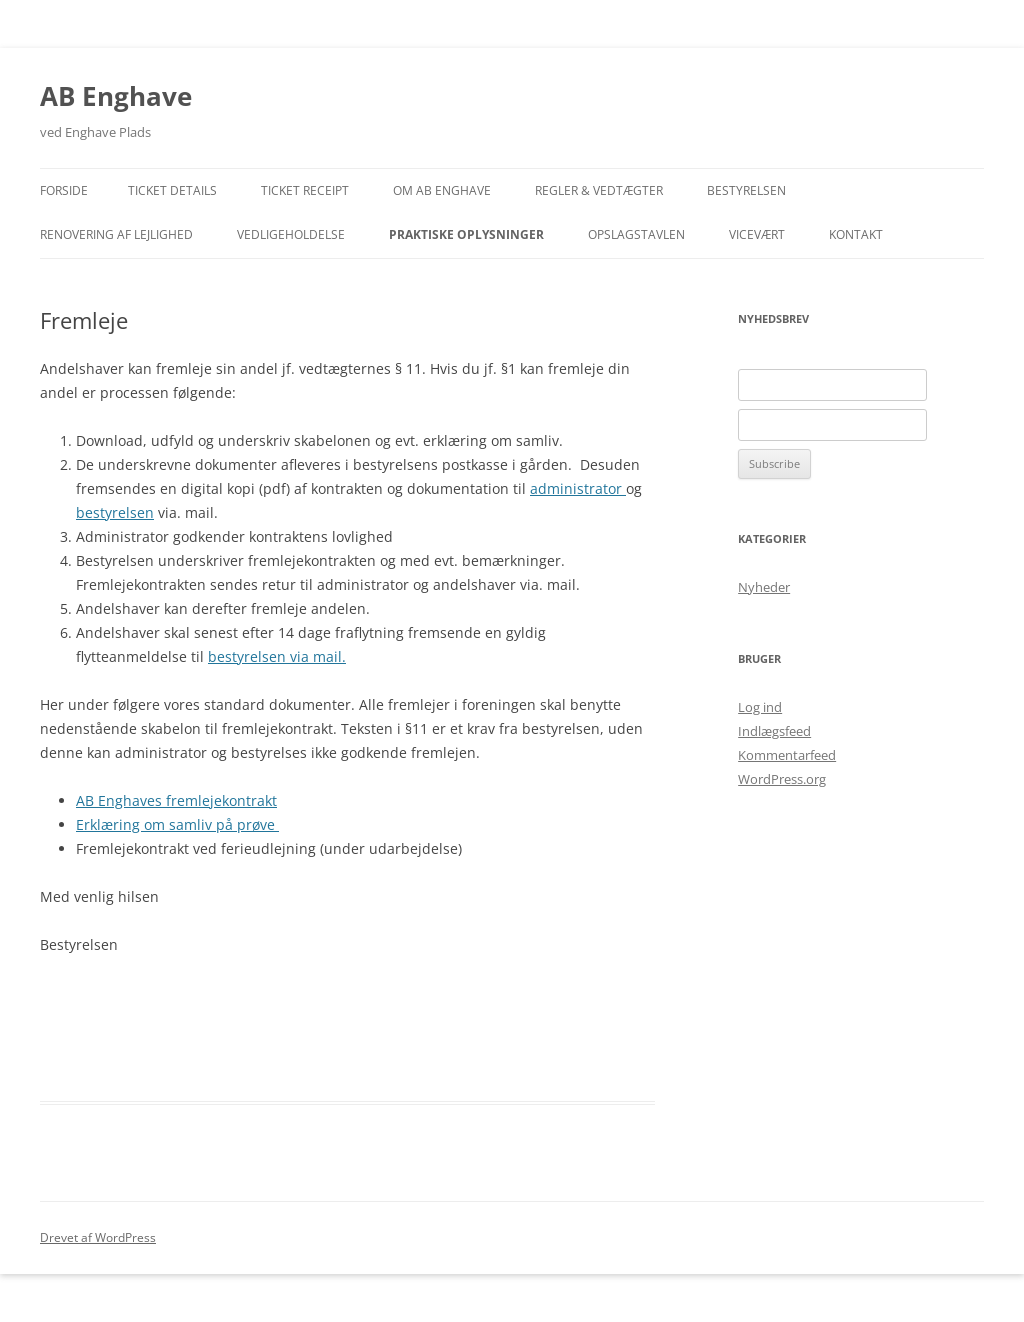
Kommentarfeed (787, 755)
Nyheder (764, 587)
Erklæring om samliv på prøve (177, 824)
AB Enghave (116, 96)
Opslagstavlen (636, 234)
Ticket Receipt (305, 190)
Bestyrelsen (746, 190)
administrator (578, 488)
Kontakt (856, 234)
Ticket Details (172, 190)
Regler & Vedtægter (599, 190)
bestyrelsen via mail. (277, 656)
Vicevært (757, 234)
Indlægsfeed (774, 731)
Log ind (760, 707)
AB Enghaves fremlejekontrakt (176, 800)
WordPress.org (782, 779)
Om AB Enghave (442, 190)
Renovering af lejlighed (116, 234)
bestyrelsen (115, 512)
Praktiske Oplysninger (466, 234)
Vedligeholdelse (291, 234)
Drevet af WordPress (98, 1237)
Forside (64, 190)
